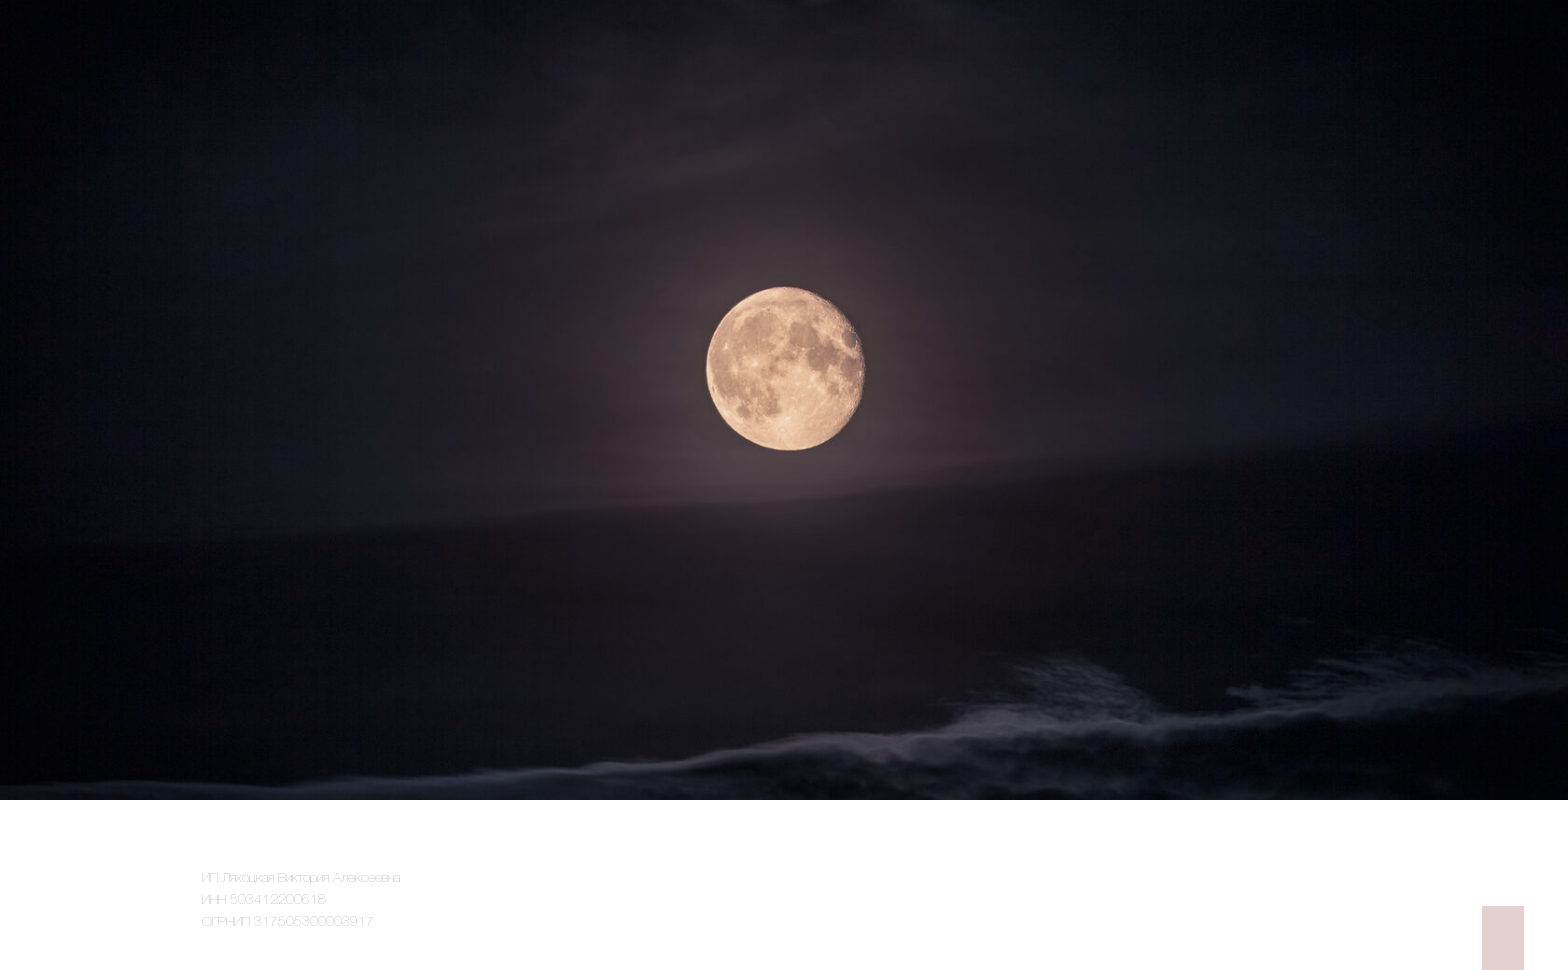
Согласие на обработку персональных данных (1240, 886)
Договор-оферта (1318, 907)
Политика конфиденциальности (1280, 865)
